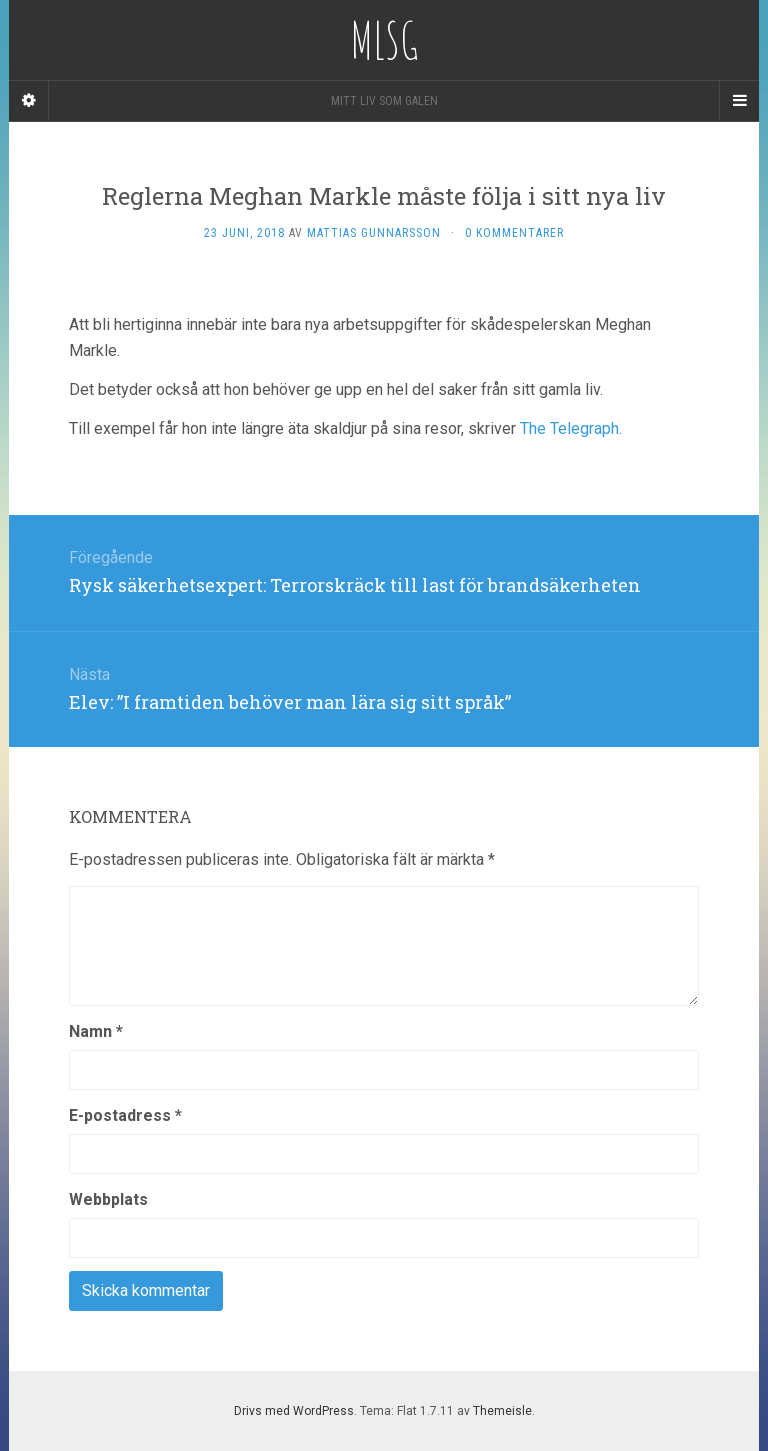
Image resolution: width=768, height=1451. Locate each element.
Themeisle (502, 1411)
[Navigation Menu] (739, 101)
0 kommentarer (514, 233)
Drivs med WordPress (294, 1411)
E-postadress (125, 1115)
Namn (96, 1031)
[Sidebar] (29, 101)
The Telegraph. (573, 428)
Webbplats (108, 1199)
